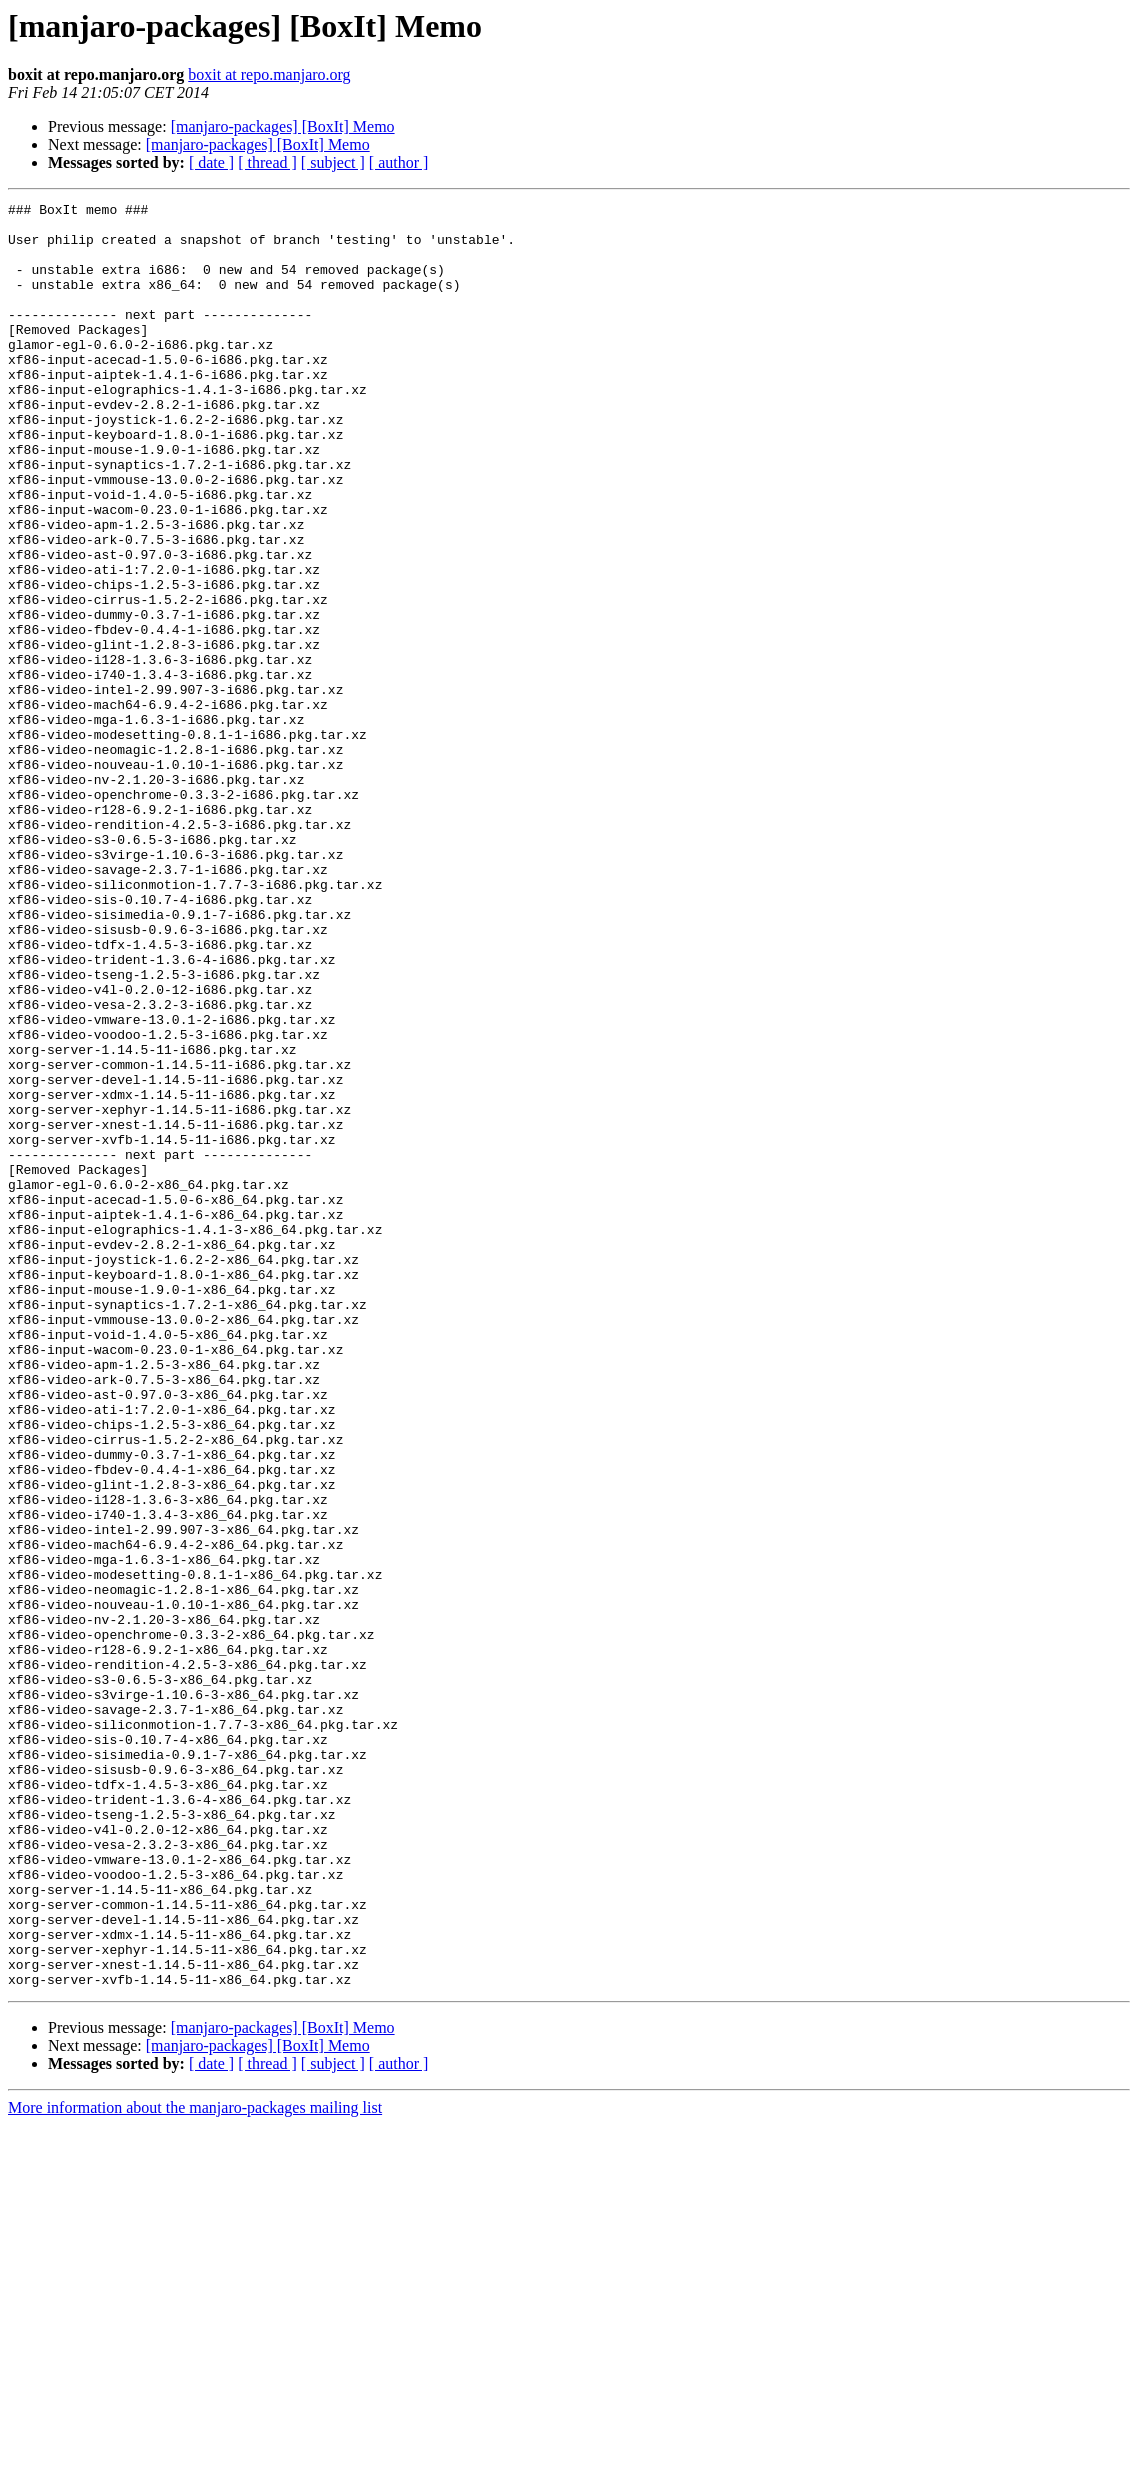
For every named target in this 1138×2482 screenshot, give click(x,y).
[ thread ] (267, 162)
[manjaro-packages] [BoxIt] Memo (283, 126)
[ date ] (211, 162)
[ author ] (399, 162)
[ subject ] (333, 162)
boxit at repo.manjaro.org (269, 74)
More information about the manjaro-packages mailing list (195, 2464)
